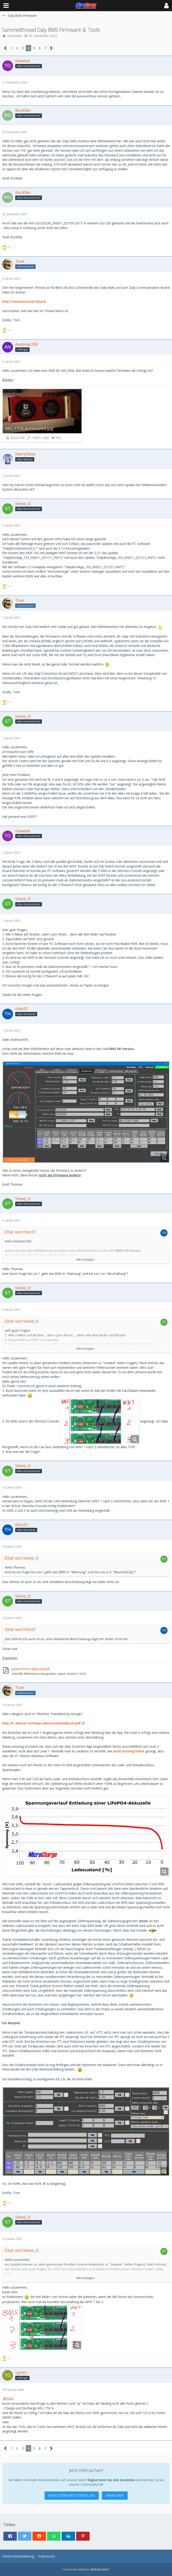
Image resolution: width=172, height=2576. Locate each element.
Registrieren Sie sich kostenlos (111, 2480)
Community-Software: (86, 2569)
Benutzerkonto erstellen (72, 2495)
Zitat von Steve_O (21, 1321)
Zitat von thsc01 (20, 1232)
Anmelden (115, 2495)
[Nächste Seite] (51, 48)
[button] (6, 5)
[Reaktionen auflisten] (7, 247)
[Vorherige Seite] (5, 48)
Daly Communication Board (24, 301)
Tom (9, 2399)
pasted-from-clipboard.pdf (30, 1669)
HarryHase (14, 36)
